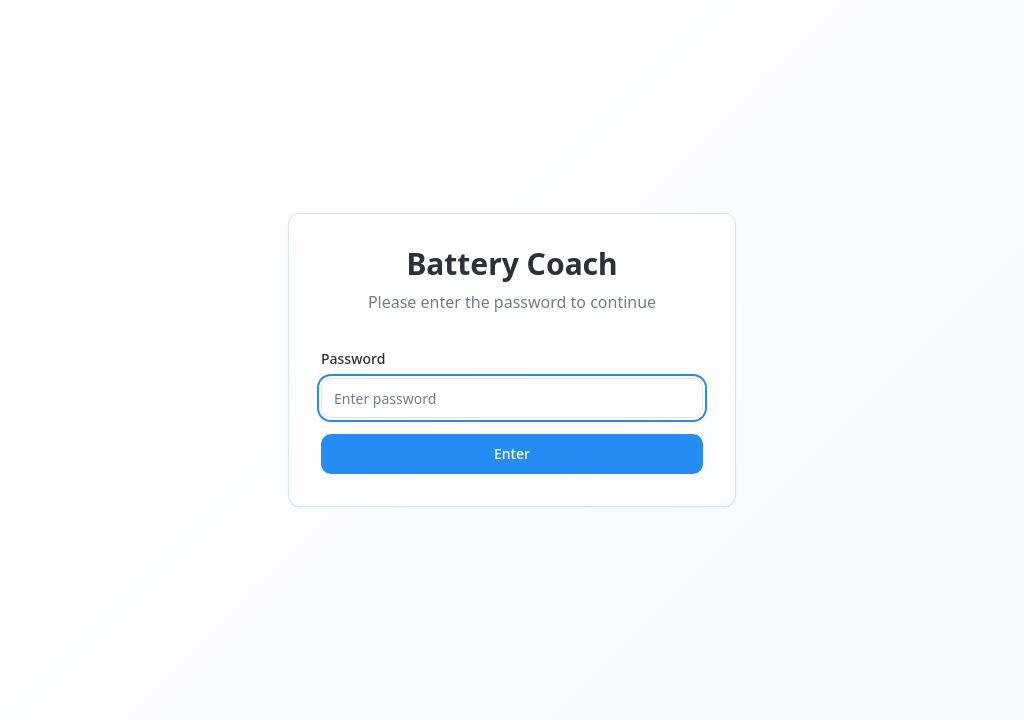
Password (353, 358)
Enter (512, 453)
